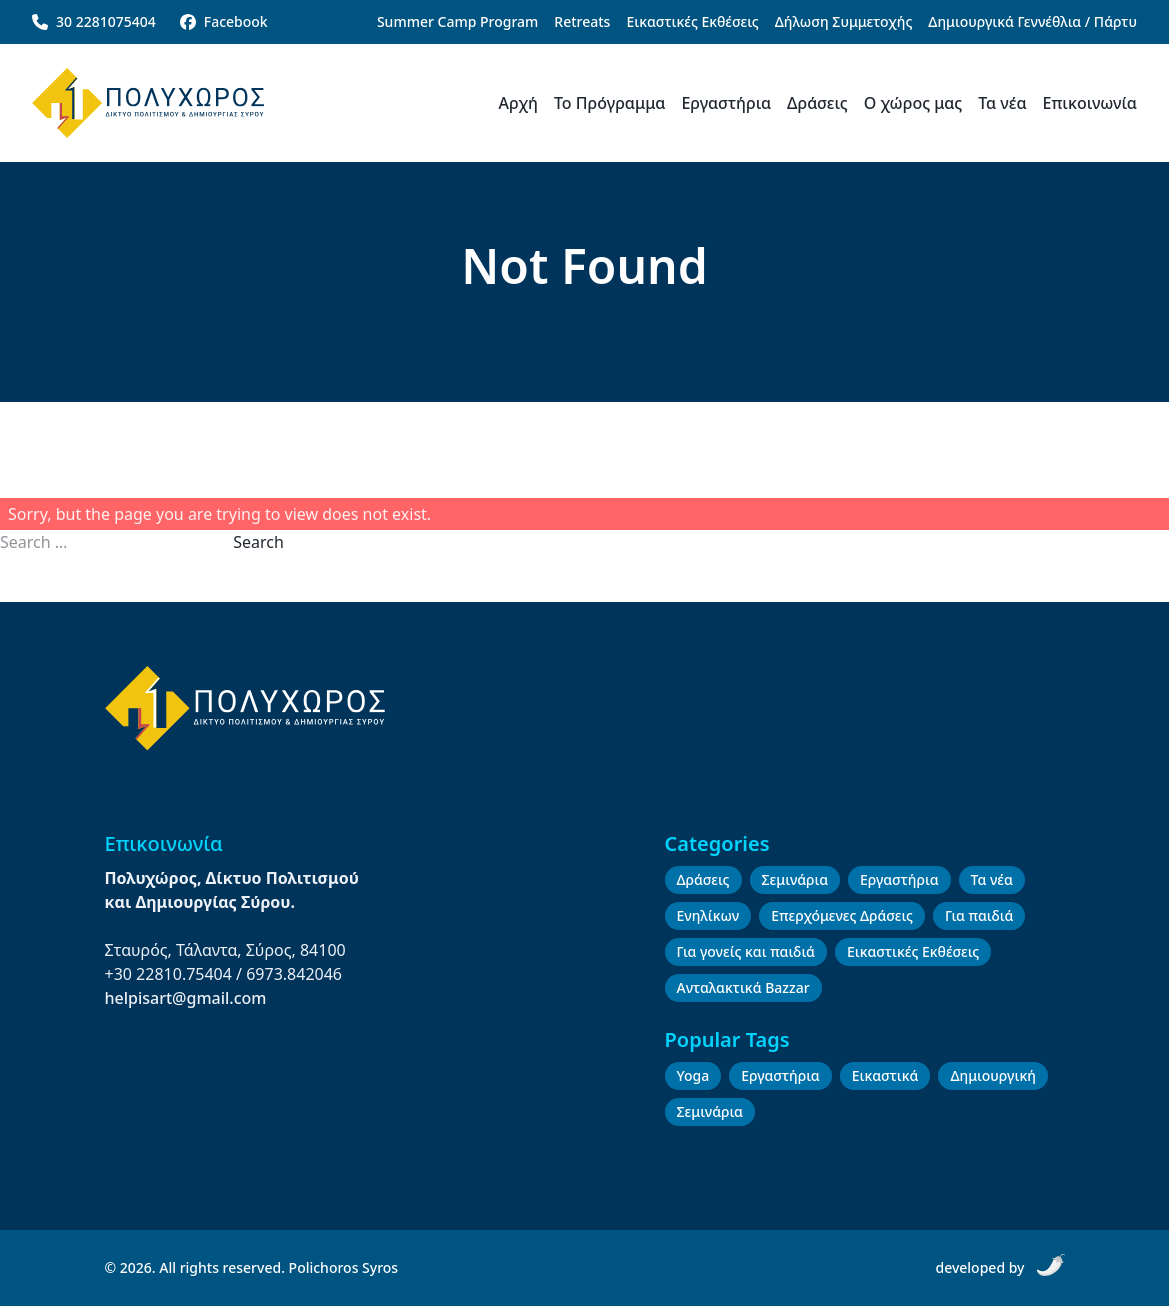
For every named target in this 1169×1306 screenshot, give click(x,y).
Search (258, 542)
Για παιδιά (979, 915)
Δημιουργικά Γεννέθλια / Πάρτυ (1032, 21)
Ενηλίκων (708, 915)
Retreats (582, 21)
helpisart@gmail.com (186, 998)
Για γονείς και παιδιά (746, 951)
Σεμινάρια (795, 879)
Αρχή (518, 103)
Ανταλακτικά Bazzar (743, 987)
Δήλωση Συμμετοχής (844, 21)
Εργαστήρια (726, 103)
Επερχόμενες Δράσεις (842, 915)
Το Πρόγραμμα (609, 103)
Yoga (693, 1075)
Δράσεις (817, 103)
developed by (999, 1265)
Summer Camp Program (457, 21)
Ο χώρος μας (913, 103)
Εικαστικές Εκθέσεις (692, 21)
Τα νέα (1002, 103)
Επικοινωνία (1090, 103)
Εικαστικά (885, 1075)
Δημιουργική (992, 1075)
